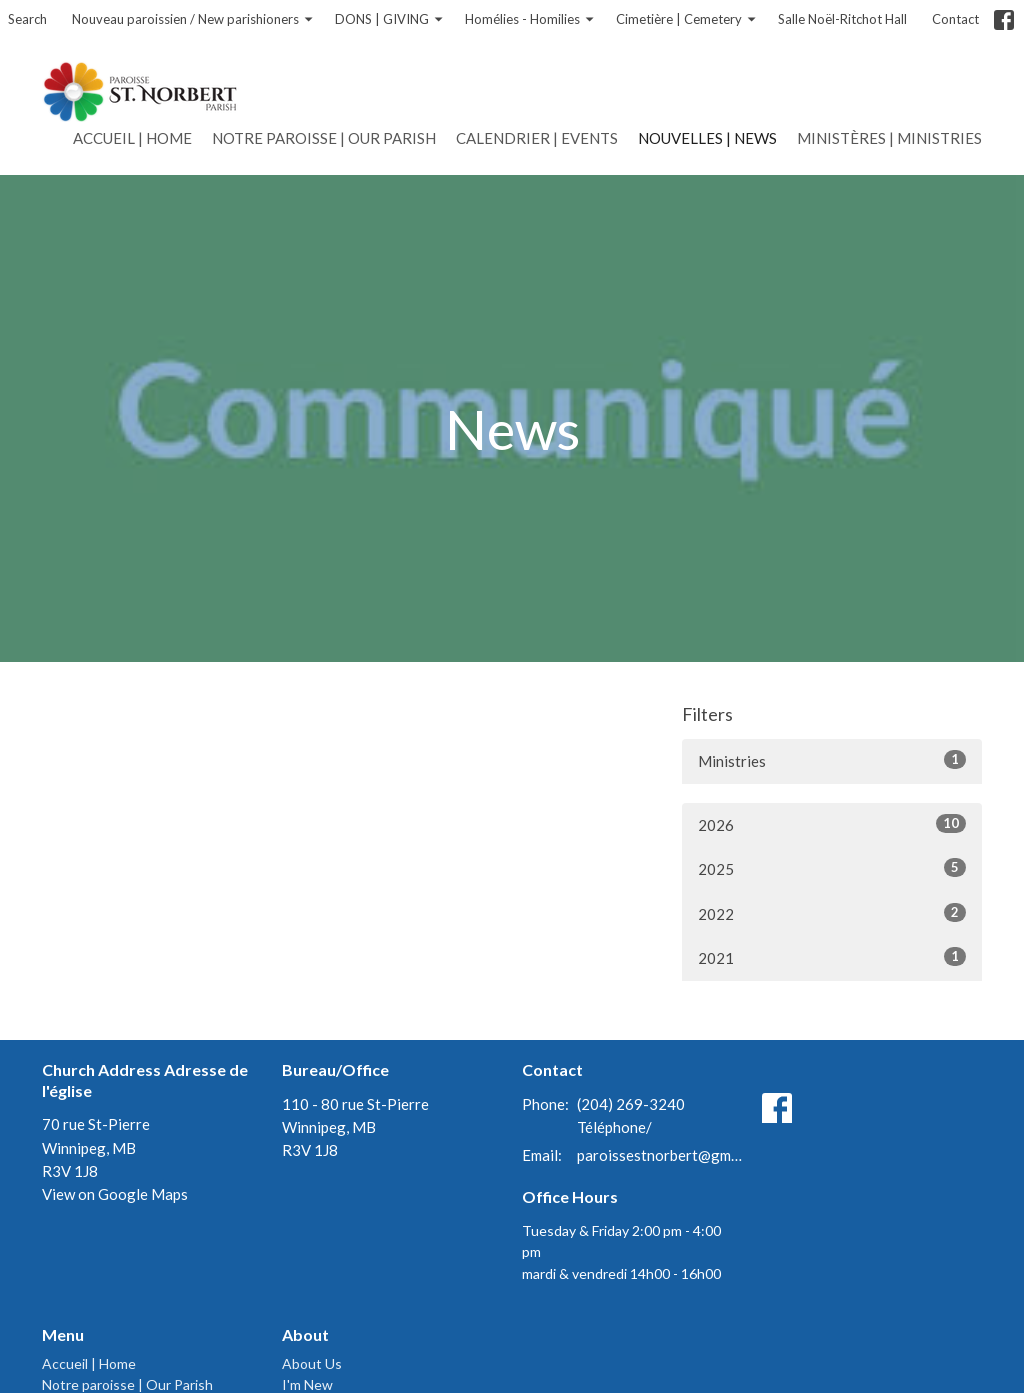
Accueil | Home (132, 138)
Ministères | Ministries (889, 138)
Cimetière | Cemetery (687, 19)
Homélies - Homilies (530, 19)
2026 (832, 824)
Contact (955, 19)
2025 (832, 868)
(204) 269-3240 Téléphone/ (631, 1115)
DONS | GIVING (390, 19)
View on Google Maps (115, 1194)
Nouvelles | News (707, 138)
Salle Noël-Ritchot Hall (842, 19)
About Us (312, 1363)
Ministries (832, 760)
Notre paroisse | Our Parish (324, 138)
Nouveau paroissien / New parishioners (193, 19)
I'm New (307, 1384)
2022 (832, 913)
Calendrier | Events (537, 138)
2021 (832, 957)
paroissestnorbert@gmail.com (659, 1155)
